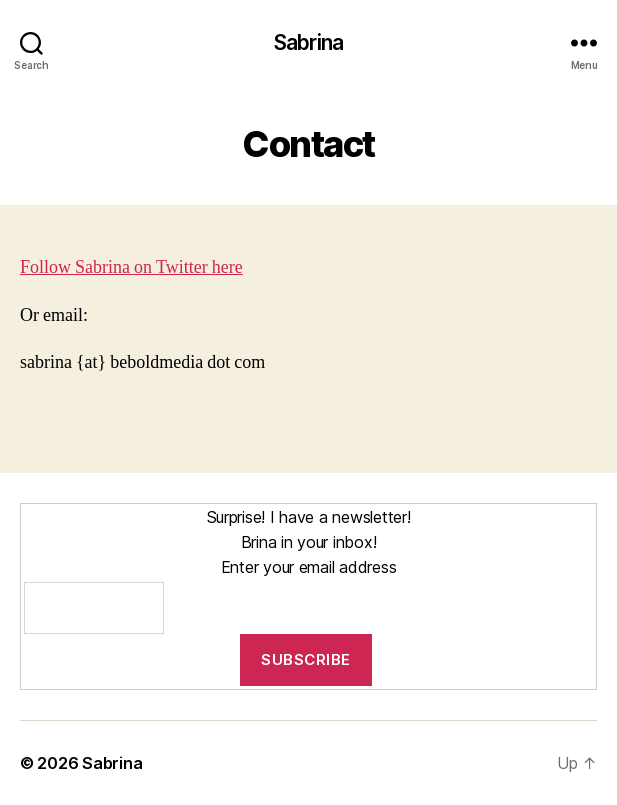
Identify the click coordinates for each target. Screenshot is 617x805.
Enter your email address (309, 567)
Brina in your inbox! (309, 542)
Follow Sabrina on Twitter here (131, 267)
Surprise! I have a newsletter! (309, 517)
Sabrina (308, 42)
